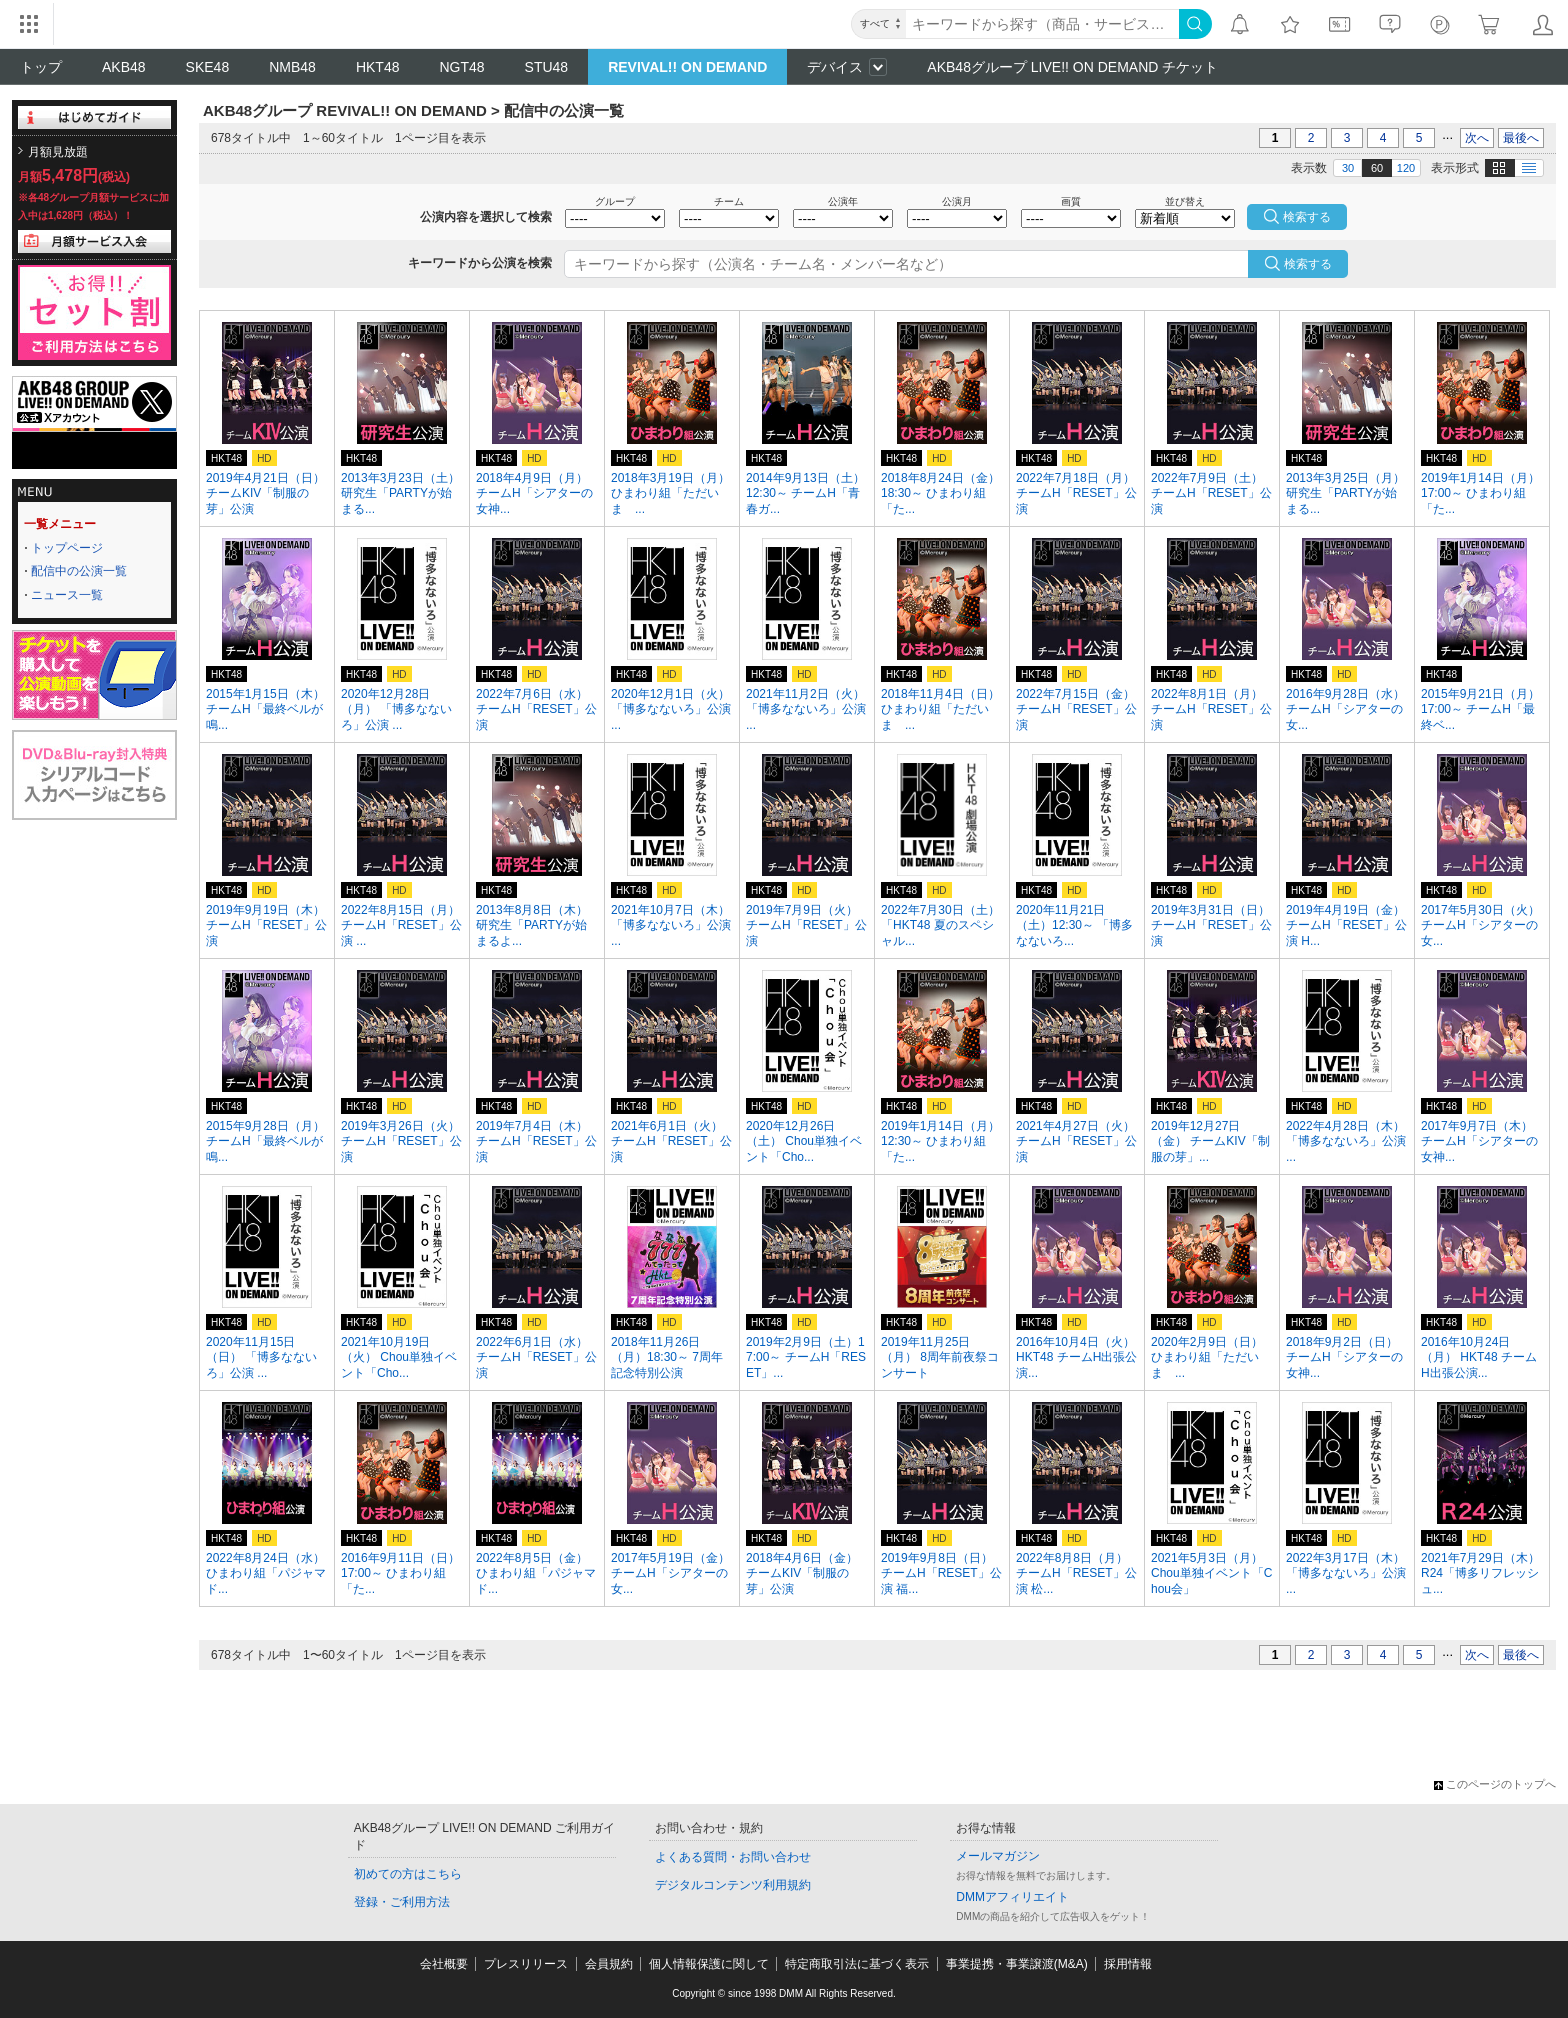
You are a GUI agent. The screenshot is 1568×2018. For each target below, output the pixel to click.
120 (1406, 168)
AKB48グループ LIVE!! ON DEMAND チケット (1072, 67)
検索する (1308, 264)
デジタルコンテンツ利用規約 (733, 1885)
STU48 (547, 67)
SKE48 (208, 67)
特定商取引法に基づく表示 (857, 1964)
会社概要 (444, 1964)
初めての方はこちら (408, 1874)
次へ (1477, 138)
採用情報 (1128, 1964)
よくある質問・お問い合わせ (733, 1857)
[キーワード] (1042, 24)
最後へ (1521, 138)
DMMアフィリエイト (1012, 1897)
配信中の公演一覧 (79, 571)
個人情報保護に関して (709, 1964)
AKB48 (124, 67)
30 (1348, 168)
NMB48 (292, 67)
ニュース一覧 (67, 595)
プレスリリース (526, 1964)
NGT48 (461, 67)
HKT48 (378, 67)
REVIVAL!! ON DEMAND (687, 67)
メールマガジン (998, 1856)
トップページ (67, 548)
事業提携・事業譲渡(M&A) (1017, 1964)
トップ (41, 67)
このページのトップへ (1495, 1784)
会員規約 (609, 1964)
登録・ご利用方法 (402, 1902)
